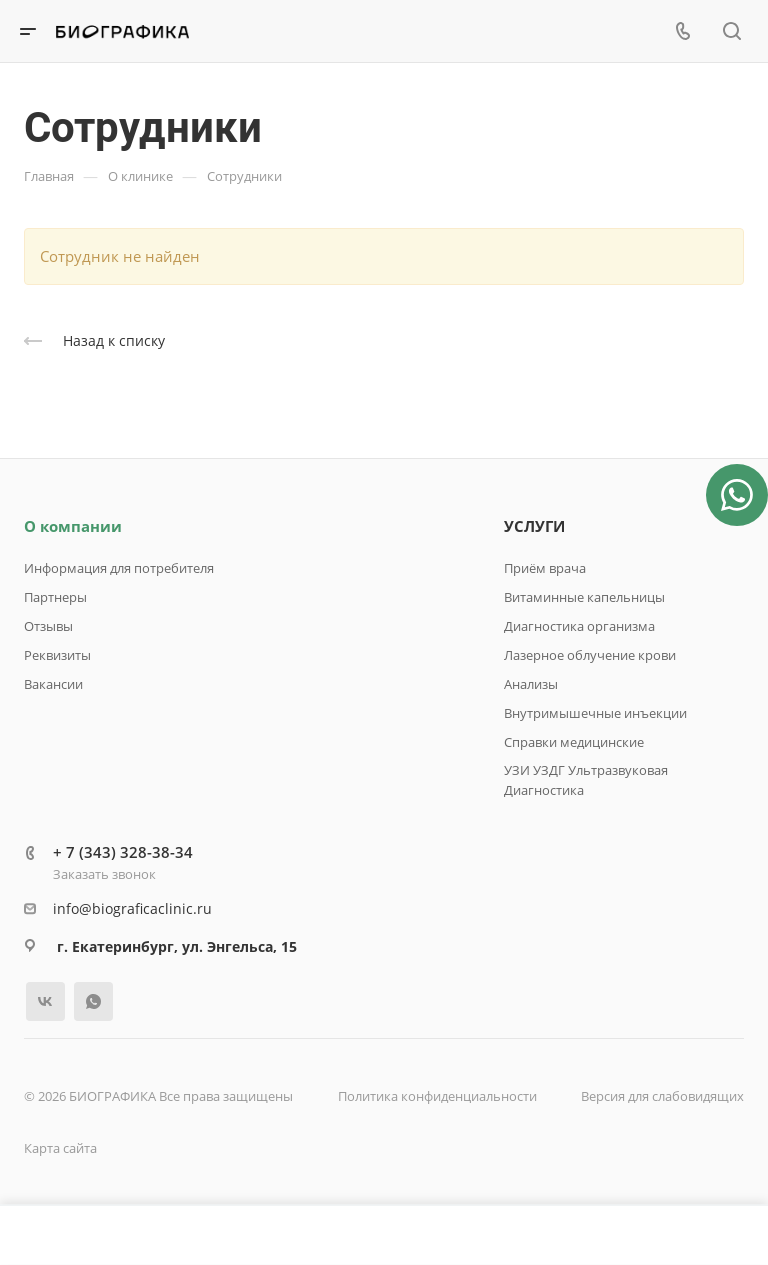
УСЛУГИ (534, 526)
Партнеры (55, 597)
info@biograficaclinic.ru (132, 908)
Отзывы (48, 626)
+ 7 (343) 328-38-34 (123, 852)
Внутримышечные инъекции (595, 713)
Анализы (531, 684)
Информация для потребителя (119, 568)
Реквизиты (57, 655)
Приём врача (545, 568)
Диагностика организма (579, 626)
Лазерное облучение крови (590, 655)
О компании (73, 526)
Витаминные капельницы (584, 597)
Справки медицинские (574, 742)
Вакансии (53, 684)
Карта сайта (60, 1148)
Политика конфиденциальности (437, 1096)
